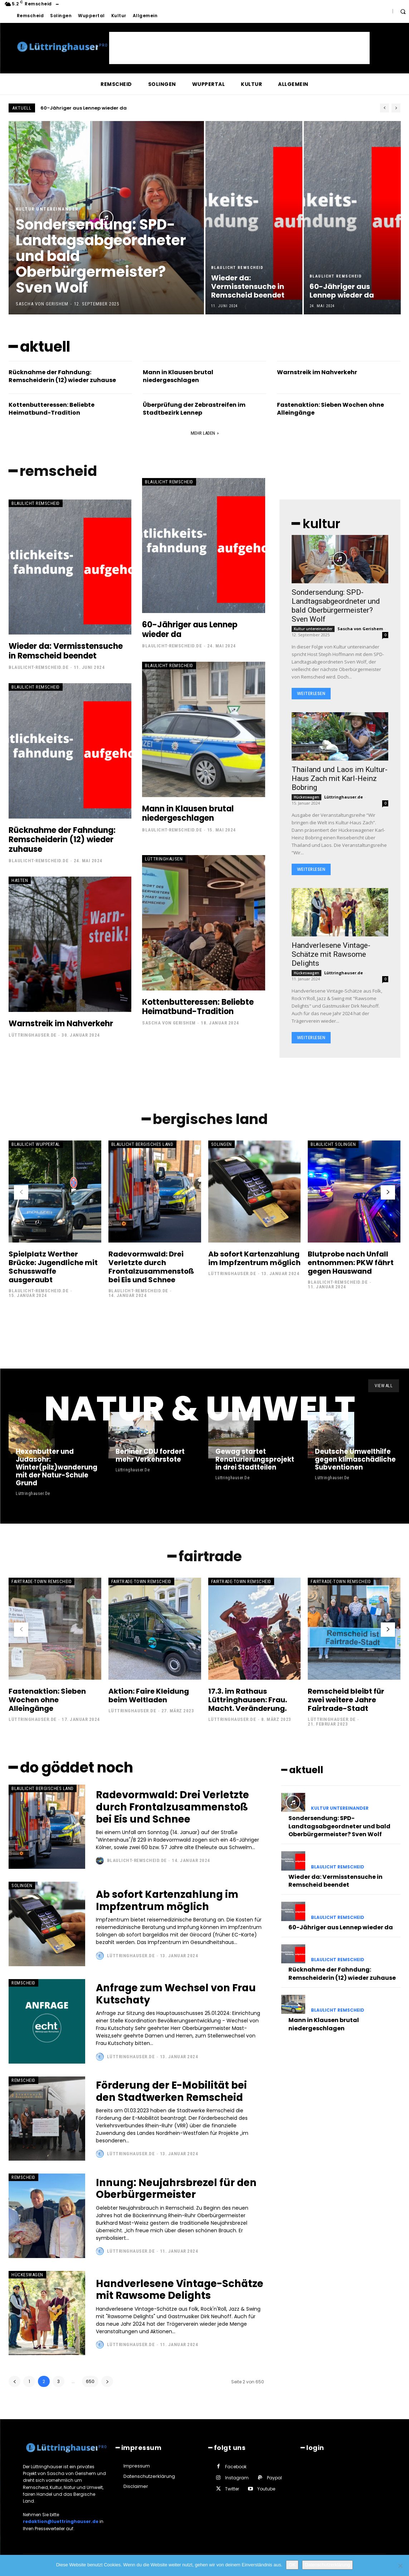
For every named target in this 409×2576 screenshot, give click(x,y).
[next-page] (388, 1193)
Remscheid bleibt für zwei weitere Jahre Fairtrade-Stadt (346, 1700)
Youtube (266, 2490)
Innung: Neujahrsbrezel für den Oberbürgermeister (177, 2190)
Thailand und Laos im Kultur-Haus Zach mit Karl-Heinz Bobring (340, 779)
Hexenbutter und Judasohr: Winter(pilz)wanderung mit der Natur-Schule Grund (56, 1469)
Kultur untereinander (47, 209)
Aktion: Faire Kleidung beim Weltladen (148, 1696)
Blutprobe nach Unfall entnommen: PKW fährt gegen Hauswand (351, 1263)
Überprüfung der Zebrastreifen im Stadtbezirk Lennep (194, 409)
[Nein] (400, 2565)
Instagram (237, 2479)
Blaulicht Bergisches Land (142, 1145)
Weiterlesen (311, 694)
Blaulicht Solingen (333, 1145)
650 (90, 2383)
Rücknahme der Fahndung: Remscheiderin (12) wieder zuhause (62, 376)
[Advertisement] (239, 48)
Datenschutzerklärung (327, 2564)
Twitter (232, 2490)
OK (292, 2564)
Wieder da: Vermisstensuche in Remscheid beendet (111, 108)
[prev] (384, 107)
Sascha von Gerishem (169, 1023)
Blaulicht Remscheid (237, 267)
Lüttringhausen (163, 859)
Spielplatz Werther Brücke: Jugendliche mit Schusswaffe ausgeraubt (53, 1267)
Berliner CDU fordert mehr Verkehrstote (150, 1457)
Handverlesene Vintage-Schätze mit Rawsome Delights (331, 954)
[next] (395, 107)
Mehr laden (205, 433)
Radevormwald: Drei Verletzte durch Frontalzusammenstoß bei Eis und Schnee (151, 1267)
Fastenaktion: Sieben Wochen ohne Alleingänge (330, 409)
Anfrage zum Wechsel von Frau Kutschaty (178, 1995)
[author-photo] (101, 1862)
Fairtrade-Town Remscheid (41, 1583)
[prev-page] (21, 1193)
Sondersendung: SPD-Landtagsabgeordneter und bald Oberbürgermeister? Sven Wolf (336, 606)
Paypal (274, 2479)
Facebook (236, 2468)
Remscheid (23, 1984)
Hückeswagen (306, 797)
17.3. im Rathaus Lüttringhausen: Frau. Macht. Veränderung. (247, 1700)
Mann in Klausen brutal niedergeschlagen (178, 376)
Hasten (19, 880)
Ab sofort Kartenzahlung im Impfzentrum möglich (254, 1259)
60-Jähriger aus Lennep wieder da (190, 629)
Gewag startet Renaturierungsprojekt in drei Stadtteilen (254, 1461)
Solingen (221, 1145)
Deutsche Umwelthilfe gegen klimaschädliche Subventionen (355, 1461)
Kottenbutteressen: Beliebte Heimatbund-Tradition (51, 409)
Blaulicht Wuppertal (35, 1145)
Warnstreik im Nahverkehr (317, 372)
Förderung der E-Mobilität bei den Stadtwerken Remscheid (173, 2092)
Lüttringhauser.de (33, 1035)
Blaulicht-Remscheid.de (38, 667)
